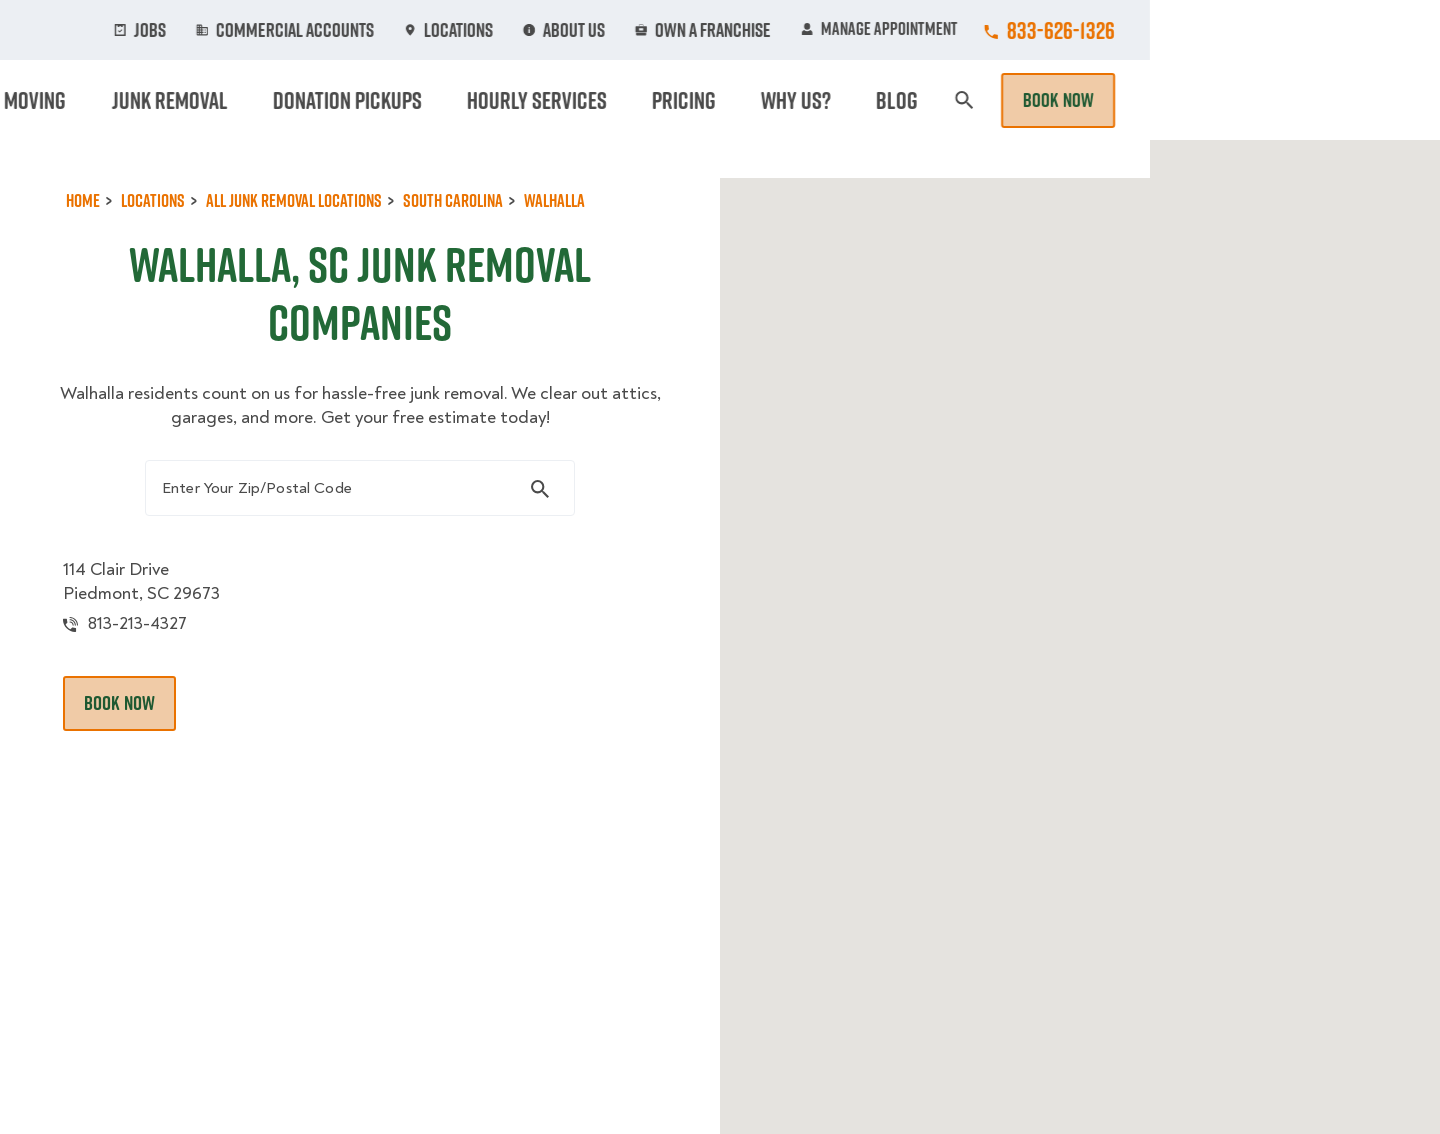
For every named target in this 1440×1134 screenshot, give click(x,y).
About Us (864, 30)
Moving (449, 100)
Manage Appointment (1169, 30)
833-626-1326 (1351, 30)
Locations (753, 30)
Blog (1196, 100)
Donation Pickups (722, 100)
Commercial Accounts (598, 30)
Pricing (1021, 100)
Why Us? (1114, 100)
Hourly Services (893, 100)
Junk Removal (564, 100)
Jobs (461, 30)
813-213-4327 (152, 655)
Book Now (1348, 100)
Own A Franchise (997, 30)
